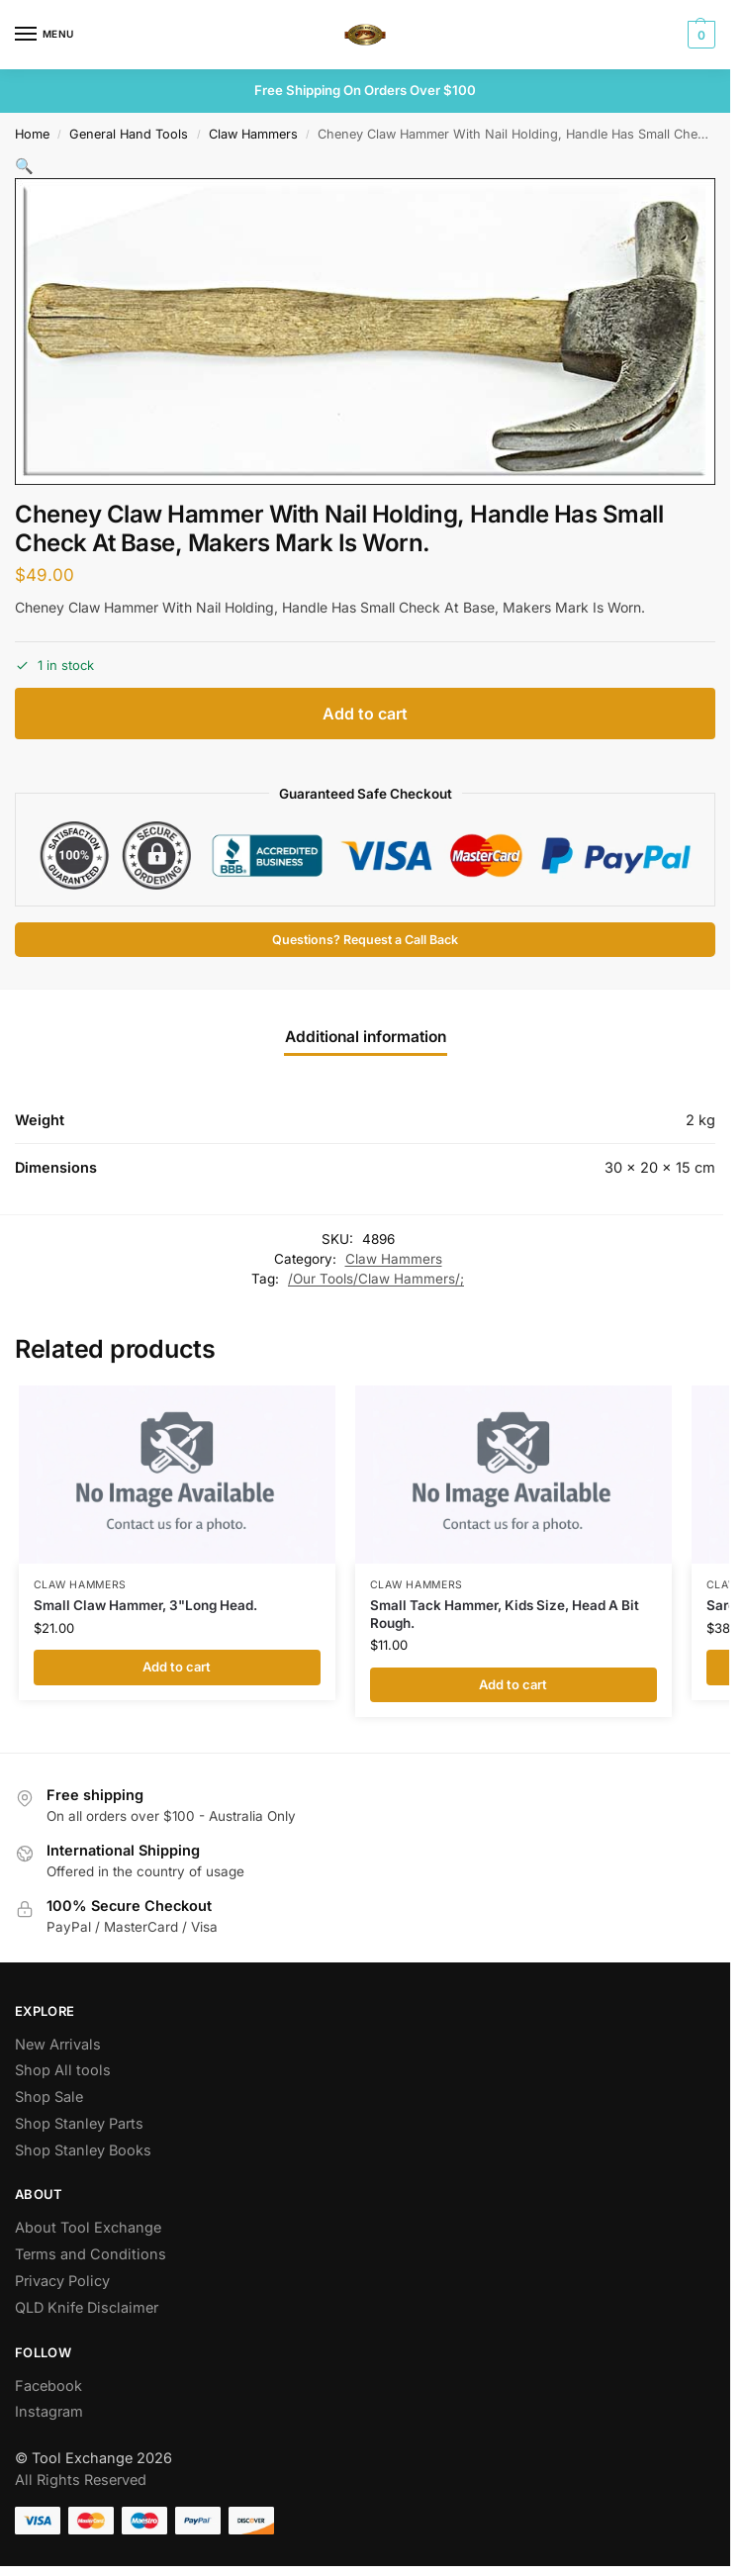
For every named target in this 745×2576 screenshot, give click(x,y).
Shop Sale (49, 2096)
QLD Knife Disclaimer (86, 2307)
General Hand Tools (128, 134)
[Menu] (44, 34)
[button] (699, 34)
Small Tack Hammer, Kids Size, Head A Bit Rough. (504, 1614)
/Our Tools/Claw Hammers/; (376, 1279)
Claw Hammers (253, 134)
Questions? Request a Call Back (365, 939)
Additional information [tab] (365, 1036)
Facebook (48, 2385)
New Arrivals (58, 2044)
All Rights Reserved (80, 2479)
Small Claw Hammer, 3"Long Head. (145, 1605)
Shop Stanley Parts (79, 2123)
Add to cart (365, 713)
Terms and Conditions (90, 2253)
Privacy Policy (62, 2280)
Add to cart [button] (176, 1666)
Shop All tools (63, 2069)
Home (32, 134)
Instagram (49, 2411)
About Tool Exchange (88, 2227)
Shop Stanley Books (83, 2150)
